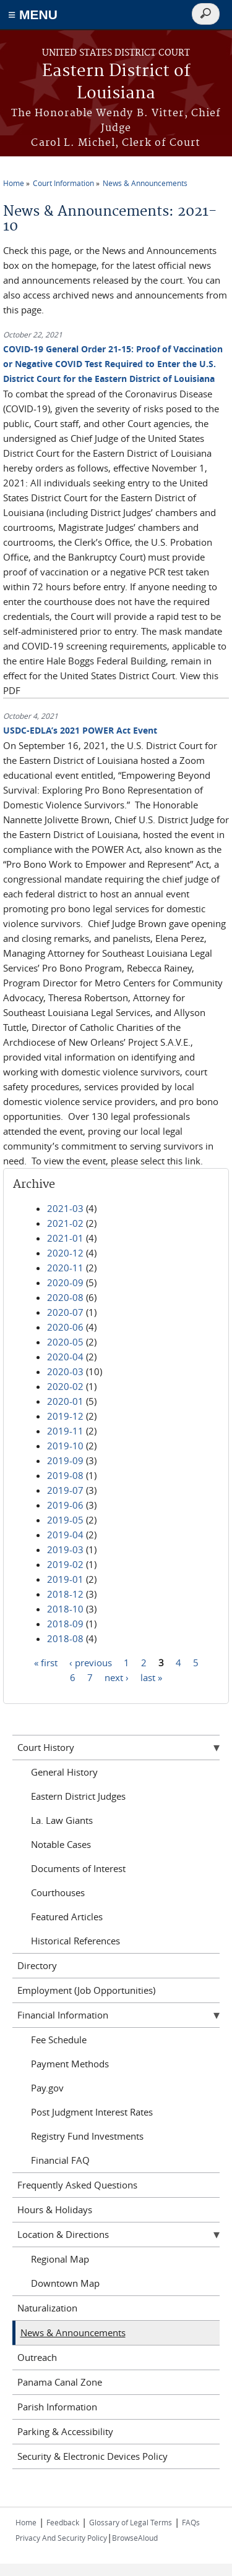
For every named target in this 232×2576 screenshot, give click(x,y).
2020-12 (65, 1253)
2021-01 (65, 1238)
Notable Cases (61, 1844)
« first (46, 1662)
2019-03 (65, 1549)
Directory (37, 1965)
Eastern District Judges (78, 1796)
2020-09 (65, 1282)
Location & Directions (63, 2234)
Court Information (63, 183)
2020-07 (65, 1312)
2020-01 (65, 1401)
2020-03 (65, 1371)
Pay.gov (47, 2088)
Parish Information (57, 2406)
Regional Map (60, 2259)
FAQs (191, 2522)
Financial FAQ (60, 2160)
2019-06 (65, 1505)
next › (117, 1677)
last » (151, 1677)
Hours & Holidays (54, 2209)
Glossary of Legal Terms (130, 2522)
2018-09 (65, 1623)
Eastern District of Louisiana (116, 82)
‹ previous (90, 1662)
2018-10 (65, 1609)
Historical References (75, 1940)
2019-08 (65, 1475)
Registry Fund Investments (87, 2136)
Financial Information (62, 2015)
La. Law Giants (62, 1820)
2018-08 (65, 1638)
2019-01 (65, 1579)
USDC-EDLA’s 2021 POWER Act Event (80, 730)
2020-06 (65, 1327)
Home (13, 183)
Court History (45, 1747)
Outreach (37, 2357)
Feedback (62, 2522)
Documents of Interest (78, 1868)
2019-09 (65, 1460)
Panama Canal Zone (59, 2382)
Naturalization (47, 2308)
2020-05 (65, 1342)
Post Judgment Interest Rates (92, 2112)
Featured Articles (67, 1916)
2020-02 (65, 1386)
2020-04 (65, 1356)
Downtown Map (65, 2283)
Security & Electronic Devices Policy (92, 2456)
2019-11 (65, 1431)
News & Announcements (145, 183)
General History (64, 1772)
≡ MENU (33, 14)
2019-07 (65, 1490)
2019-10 (65, 1445)
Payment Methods (70, 2063)
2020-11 (65, 1267)
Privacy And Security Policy (61, 2538)
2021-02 (65, 1223)
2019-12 (65, 1416)
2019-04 (65, 1534)
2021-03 (65, 1208)
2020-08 (65, 1297)
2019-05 (65, 1520)
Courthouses (58, 1892)
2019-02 (65, 1564)
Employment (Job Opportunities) (86, 1990)
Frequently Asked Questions (77, 2185)
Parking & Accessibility (65, 2431)
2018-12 (65, 1594)
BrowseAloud (135, 2538)
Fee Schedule (59, 2039)
